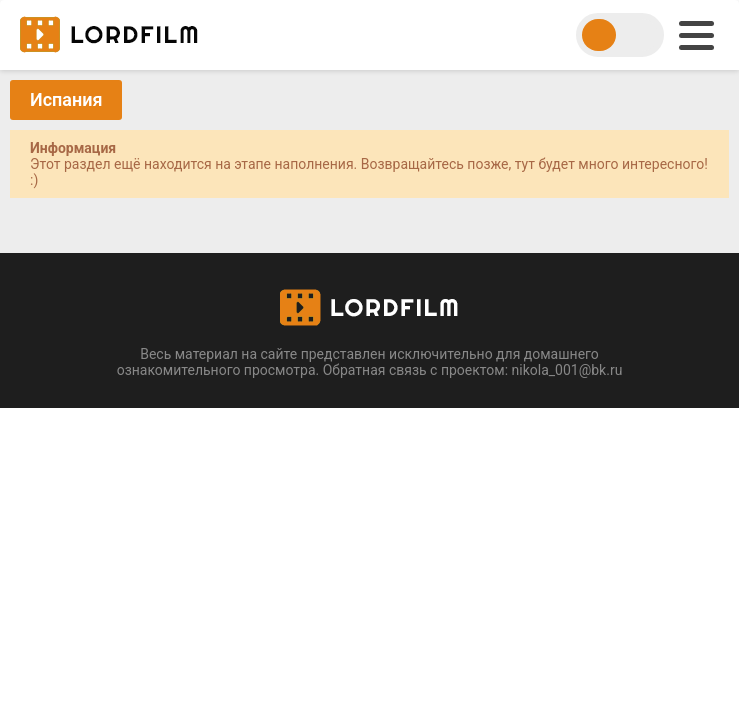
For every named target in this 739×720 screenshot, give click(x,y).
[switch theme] (620, 35)
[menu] (696, 35)
